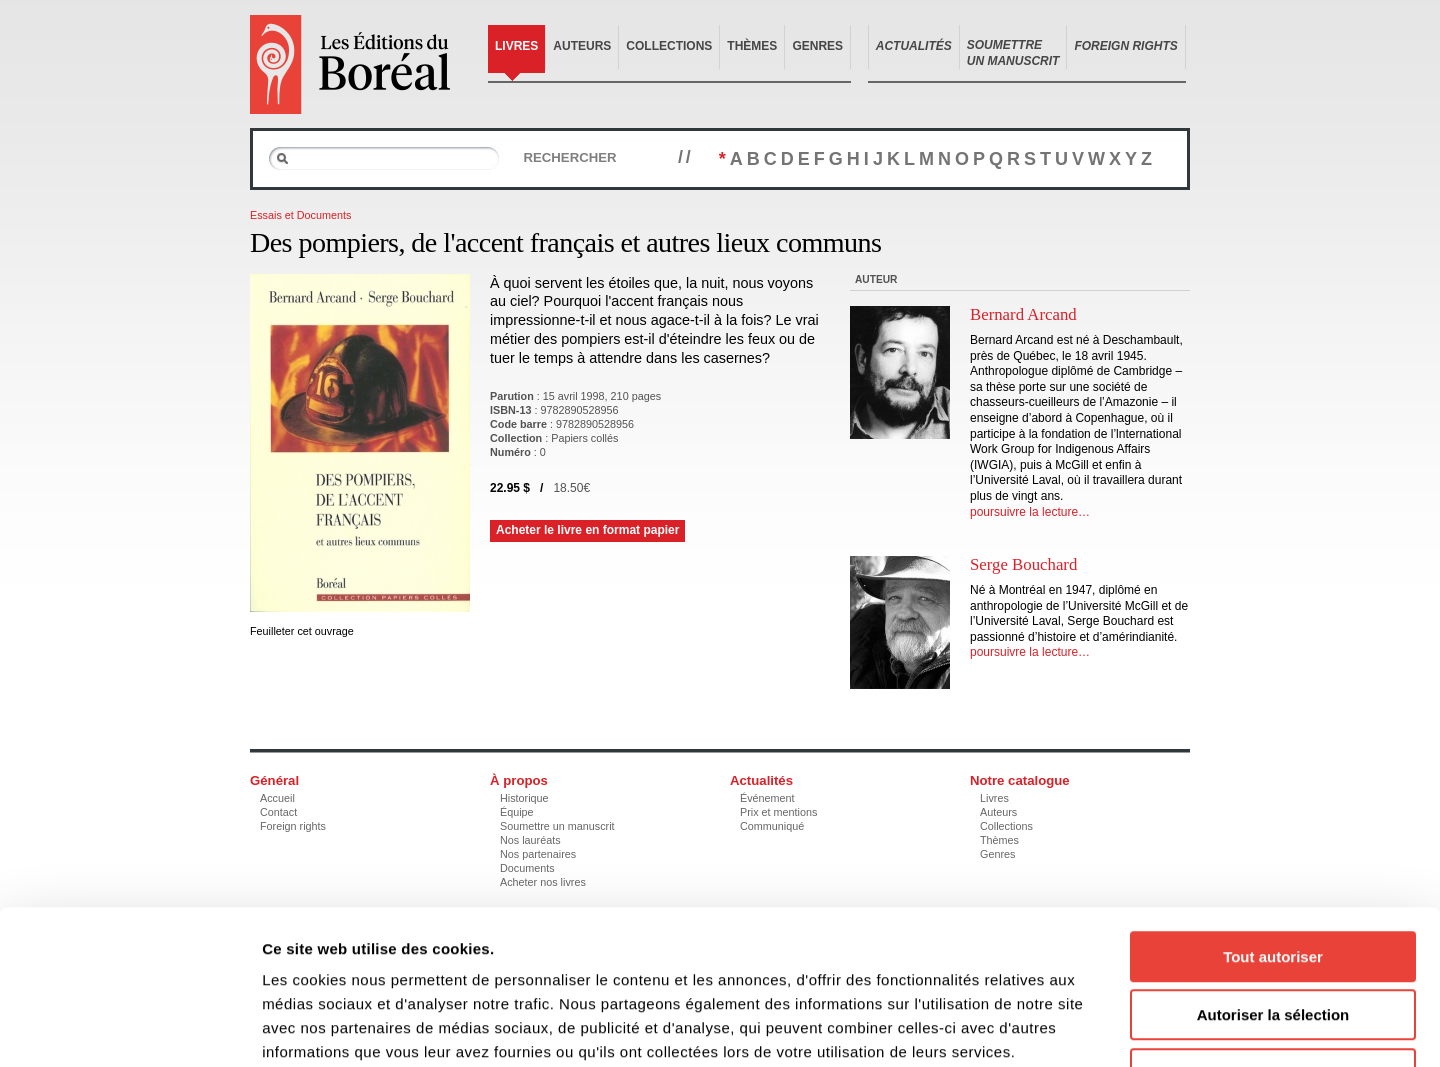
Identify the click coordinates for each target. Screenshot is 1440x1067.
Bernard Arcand (1023, 314)
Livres (516, 46)
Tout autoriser (1273, 822)
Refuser (1273, 939)
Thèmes (752, 46)
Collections (669, 46)
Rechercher (569, 157)
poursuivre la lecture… (1030, 512)
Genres (817, 46)
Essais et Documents (300, 215)
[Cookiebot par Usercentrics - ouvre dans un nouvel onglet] (129, 1028)
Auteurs (582, 46)
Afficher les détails (1101, 1027)
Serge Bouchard (1023, 564)
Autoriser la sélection (1273, 881)
